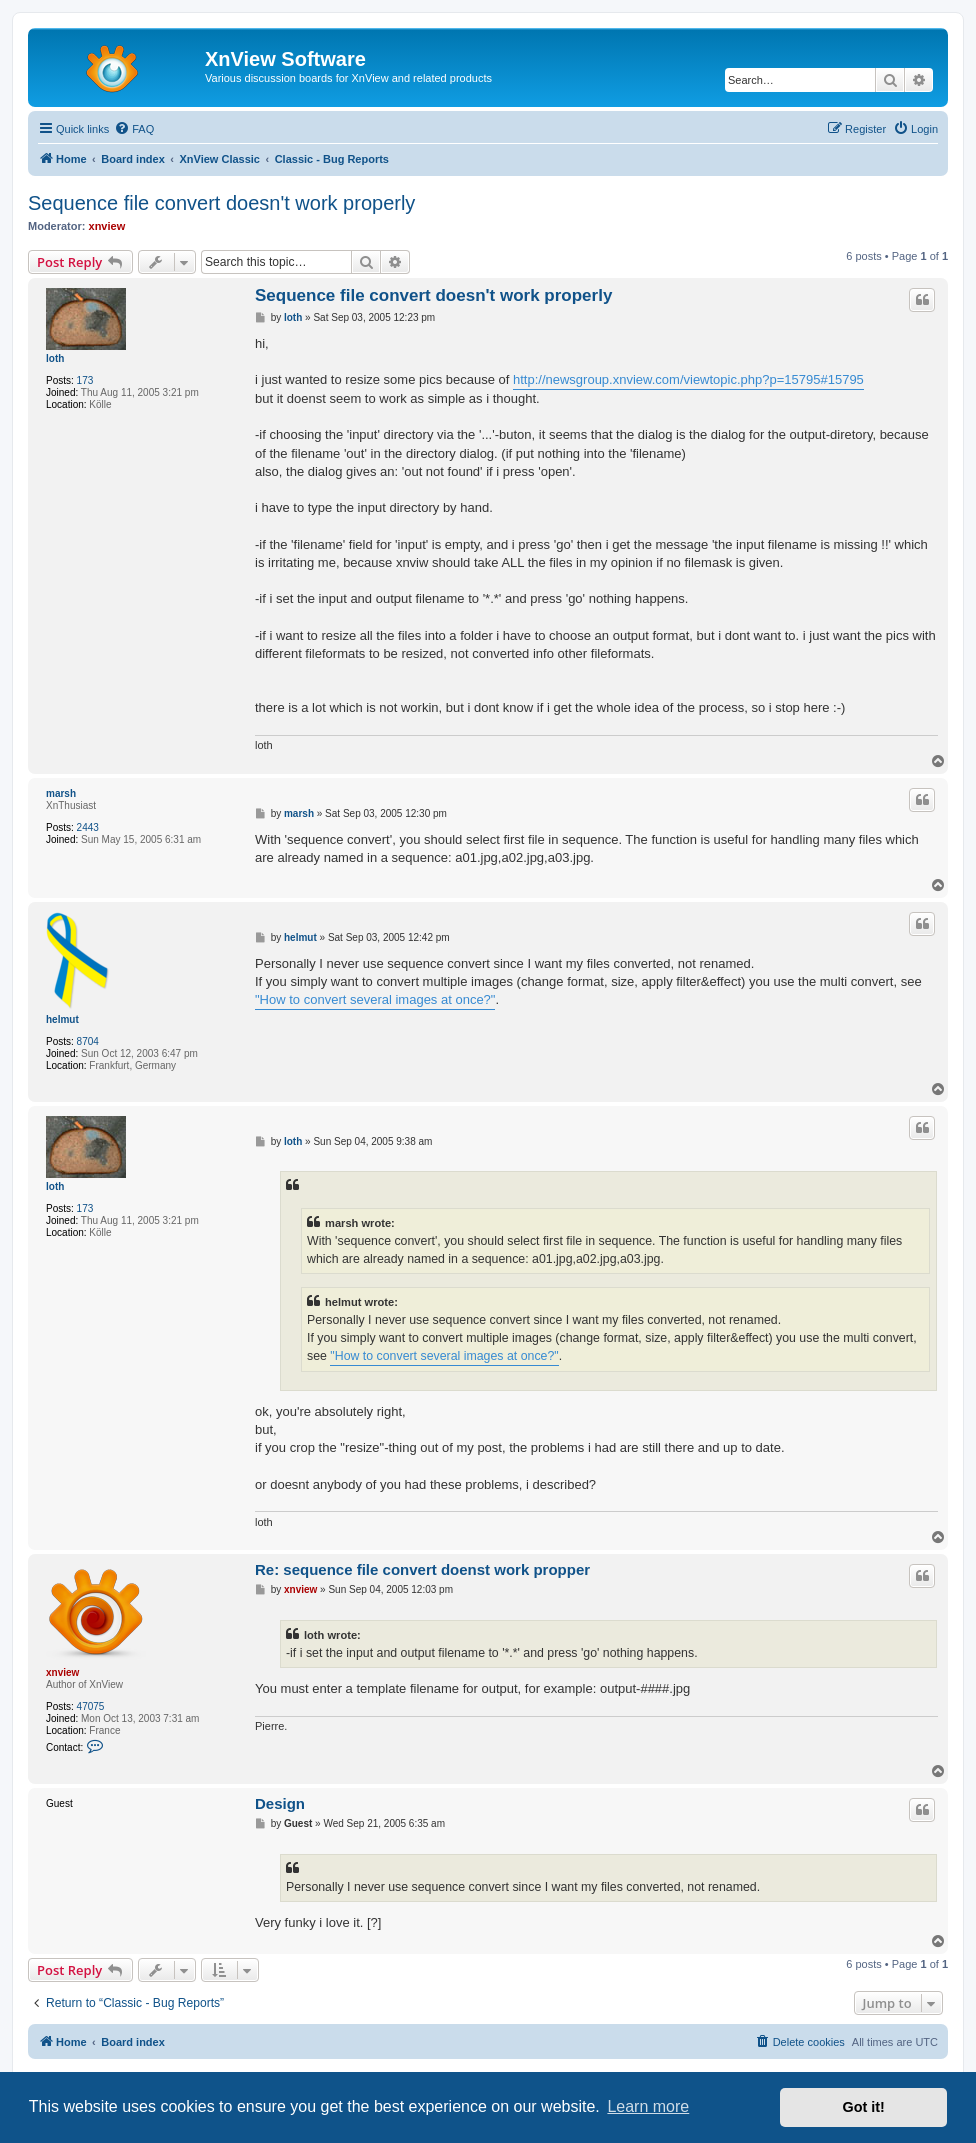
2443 (88, 827)
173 (85, 380)
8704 (88, 1041)
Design (280, 1803)
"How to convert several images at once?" (375, 999)
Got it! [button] (864, 2107)
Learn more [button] (648, 2106)
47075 (91, 1706)
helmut (62, 1019)
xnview (107, 226)
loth (55, 358)
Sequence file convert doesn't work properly (221, 203)
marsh (61, 793)
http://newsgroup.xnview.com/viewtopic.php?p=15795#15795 (688, 379)
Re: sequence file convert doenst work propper (422, 1569)
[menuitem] (134, 129)
